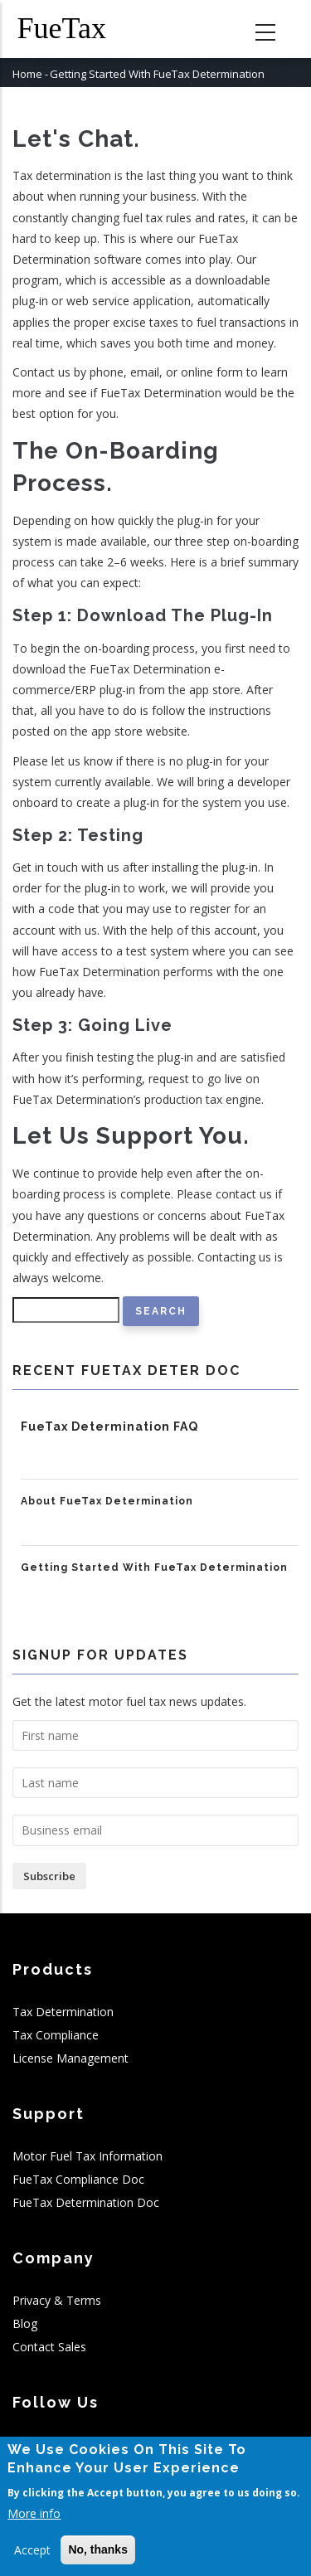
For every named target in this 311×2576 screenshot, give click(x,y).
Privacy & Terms (56, 2300)
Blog (24, 2323)
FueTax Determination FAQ (109, 1426)
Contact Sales (49, 2347)
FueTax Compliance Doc (78, 2179)
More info (34, 2514)
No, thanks (98, 2550)
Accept (32, 2551)
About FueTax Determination (107, 1501)
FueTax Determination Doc (85, 2202)
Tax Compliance (55, 2035)
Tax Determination (63, 2011)
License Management (70, 2058)
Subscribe (49, 1876)
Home (27, 73)
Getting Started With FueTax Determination (154, 1567)
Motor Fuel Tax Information (87, 2156)
